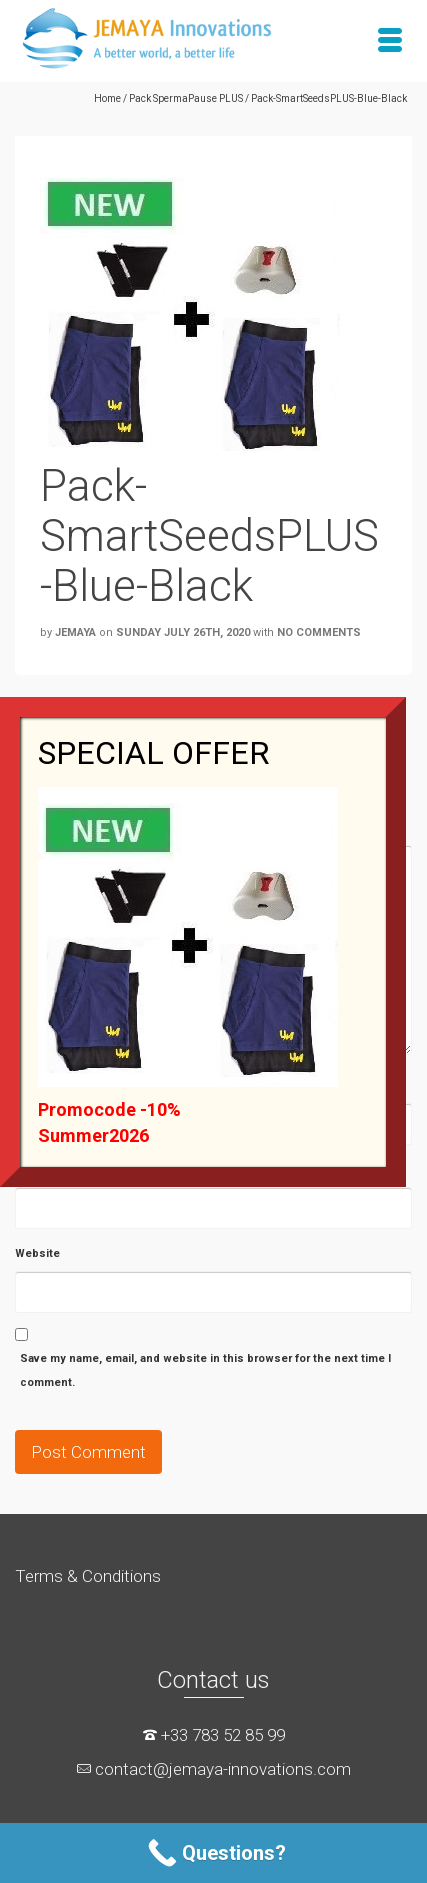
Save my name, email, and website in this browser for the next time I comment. (205, 1370)
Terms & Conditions (88, 1576)
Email (29, 1169)
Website (37, 1253)
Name (30, 1085)
